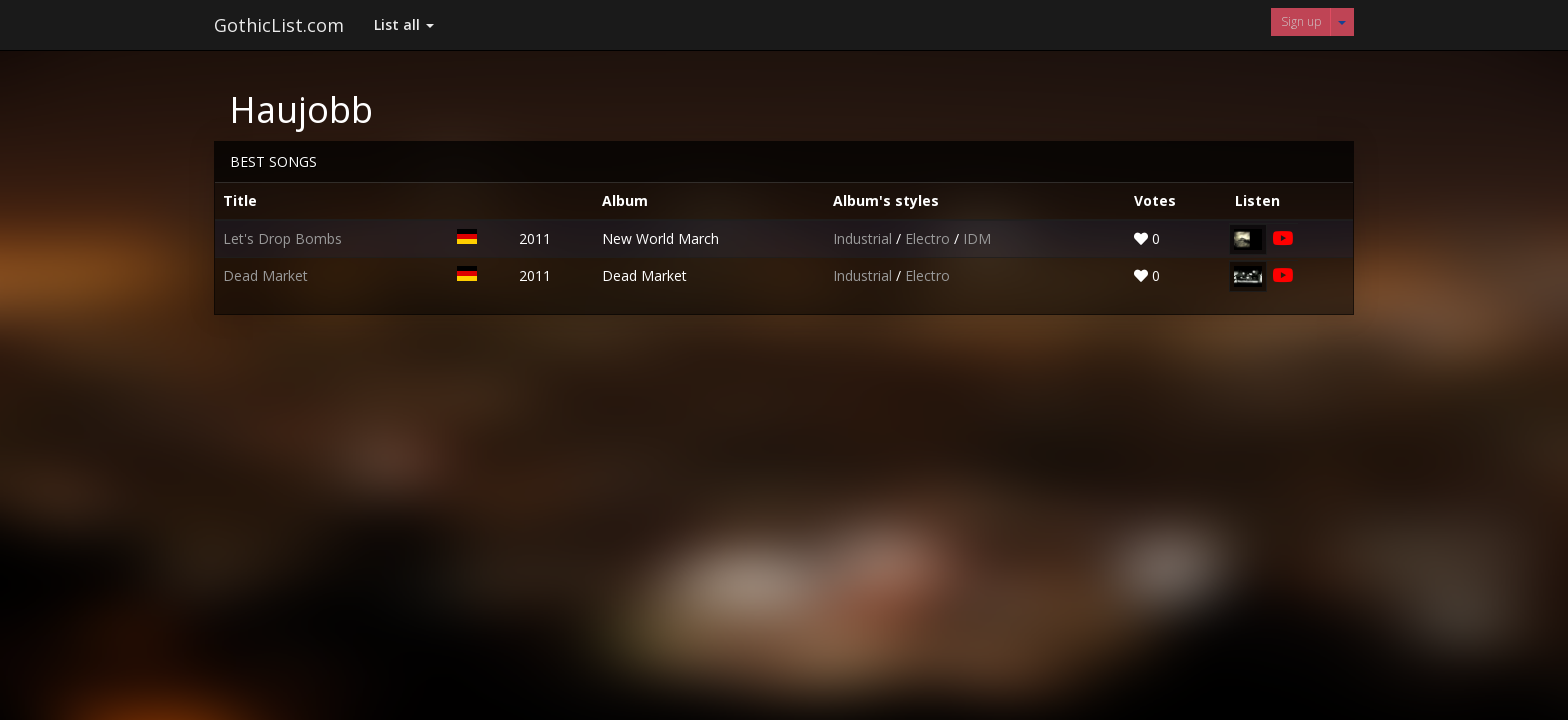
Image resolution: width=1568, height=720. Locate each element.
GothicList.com (279, 25)
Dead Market (265, 275)
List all (404, 24)
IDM (977, 238)
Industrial (864, 238)
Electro (929, 238)
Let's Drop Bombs (282, 238)
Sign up (1301, 21)
